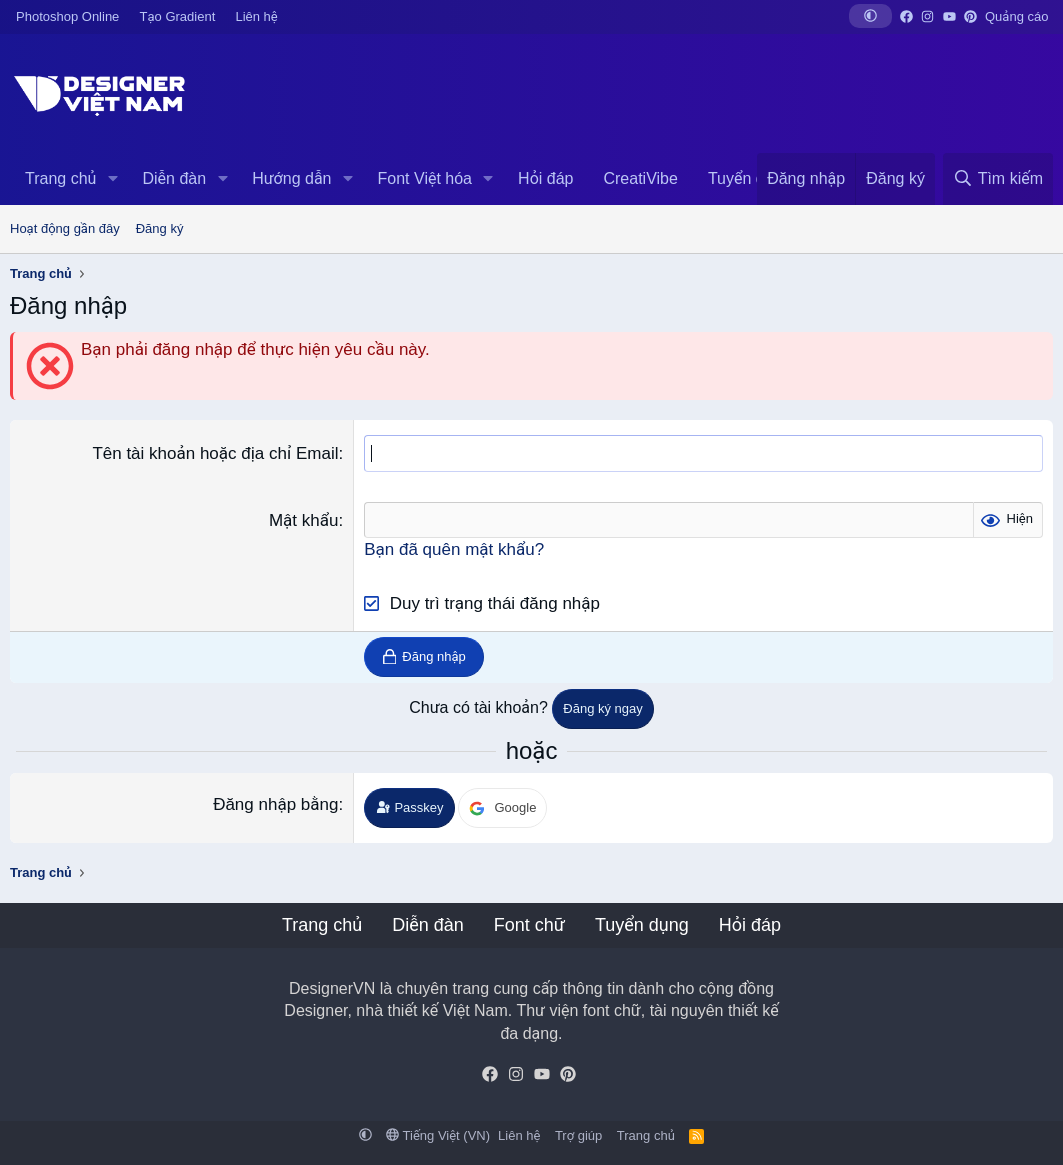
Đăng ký (160, 228)
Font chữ (529, 925)
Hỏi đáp (545, 178)
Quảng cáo (1016, 16)
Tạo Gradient (178, 16)
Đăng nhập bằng (275, 804)
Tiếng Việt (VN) (438, 1135)
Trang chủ (60, 178)
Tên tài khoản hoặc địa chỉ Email (215, 453)
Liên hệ (256, 16)
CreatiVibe (640, 178)
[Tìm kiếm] (998, 179)
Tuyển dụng (749, 178)
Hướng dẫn (291, 178)
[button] (870, 16)
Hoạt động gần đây (65, 228)
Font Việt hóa (425, 178)
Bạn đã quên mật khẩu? (454, 549)
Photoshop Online (67, 16)
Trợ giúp (578, 1135)
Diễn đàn (174, 178)
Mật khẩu (304, 520)
